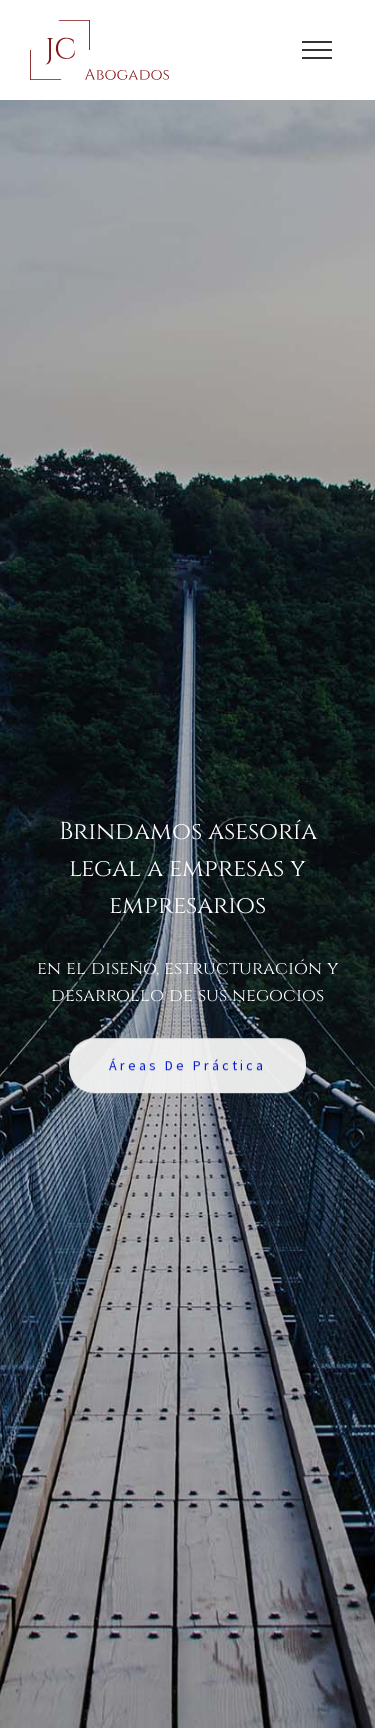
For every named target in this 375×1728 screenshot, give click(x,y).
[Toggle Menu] (317, 50)
